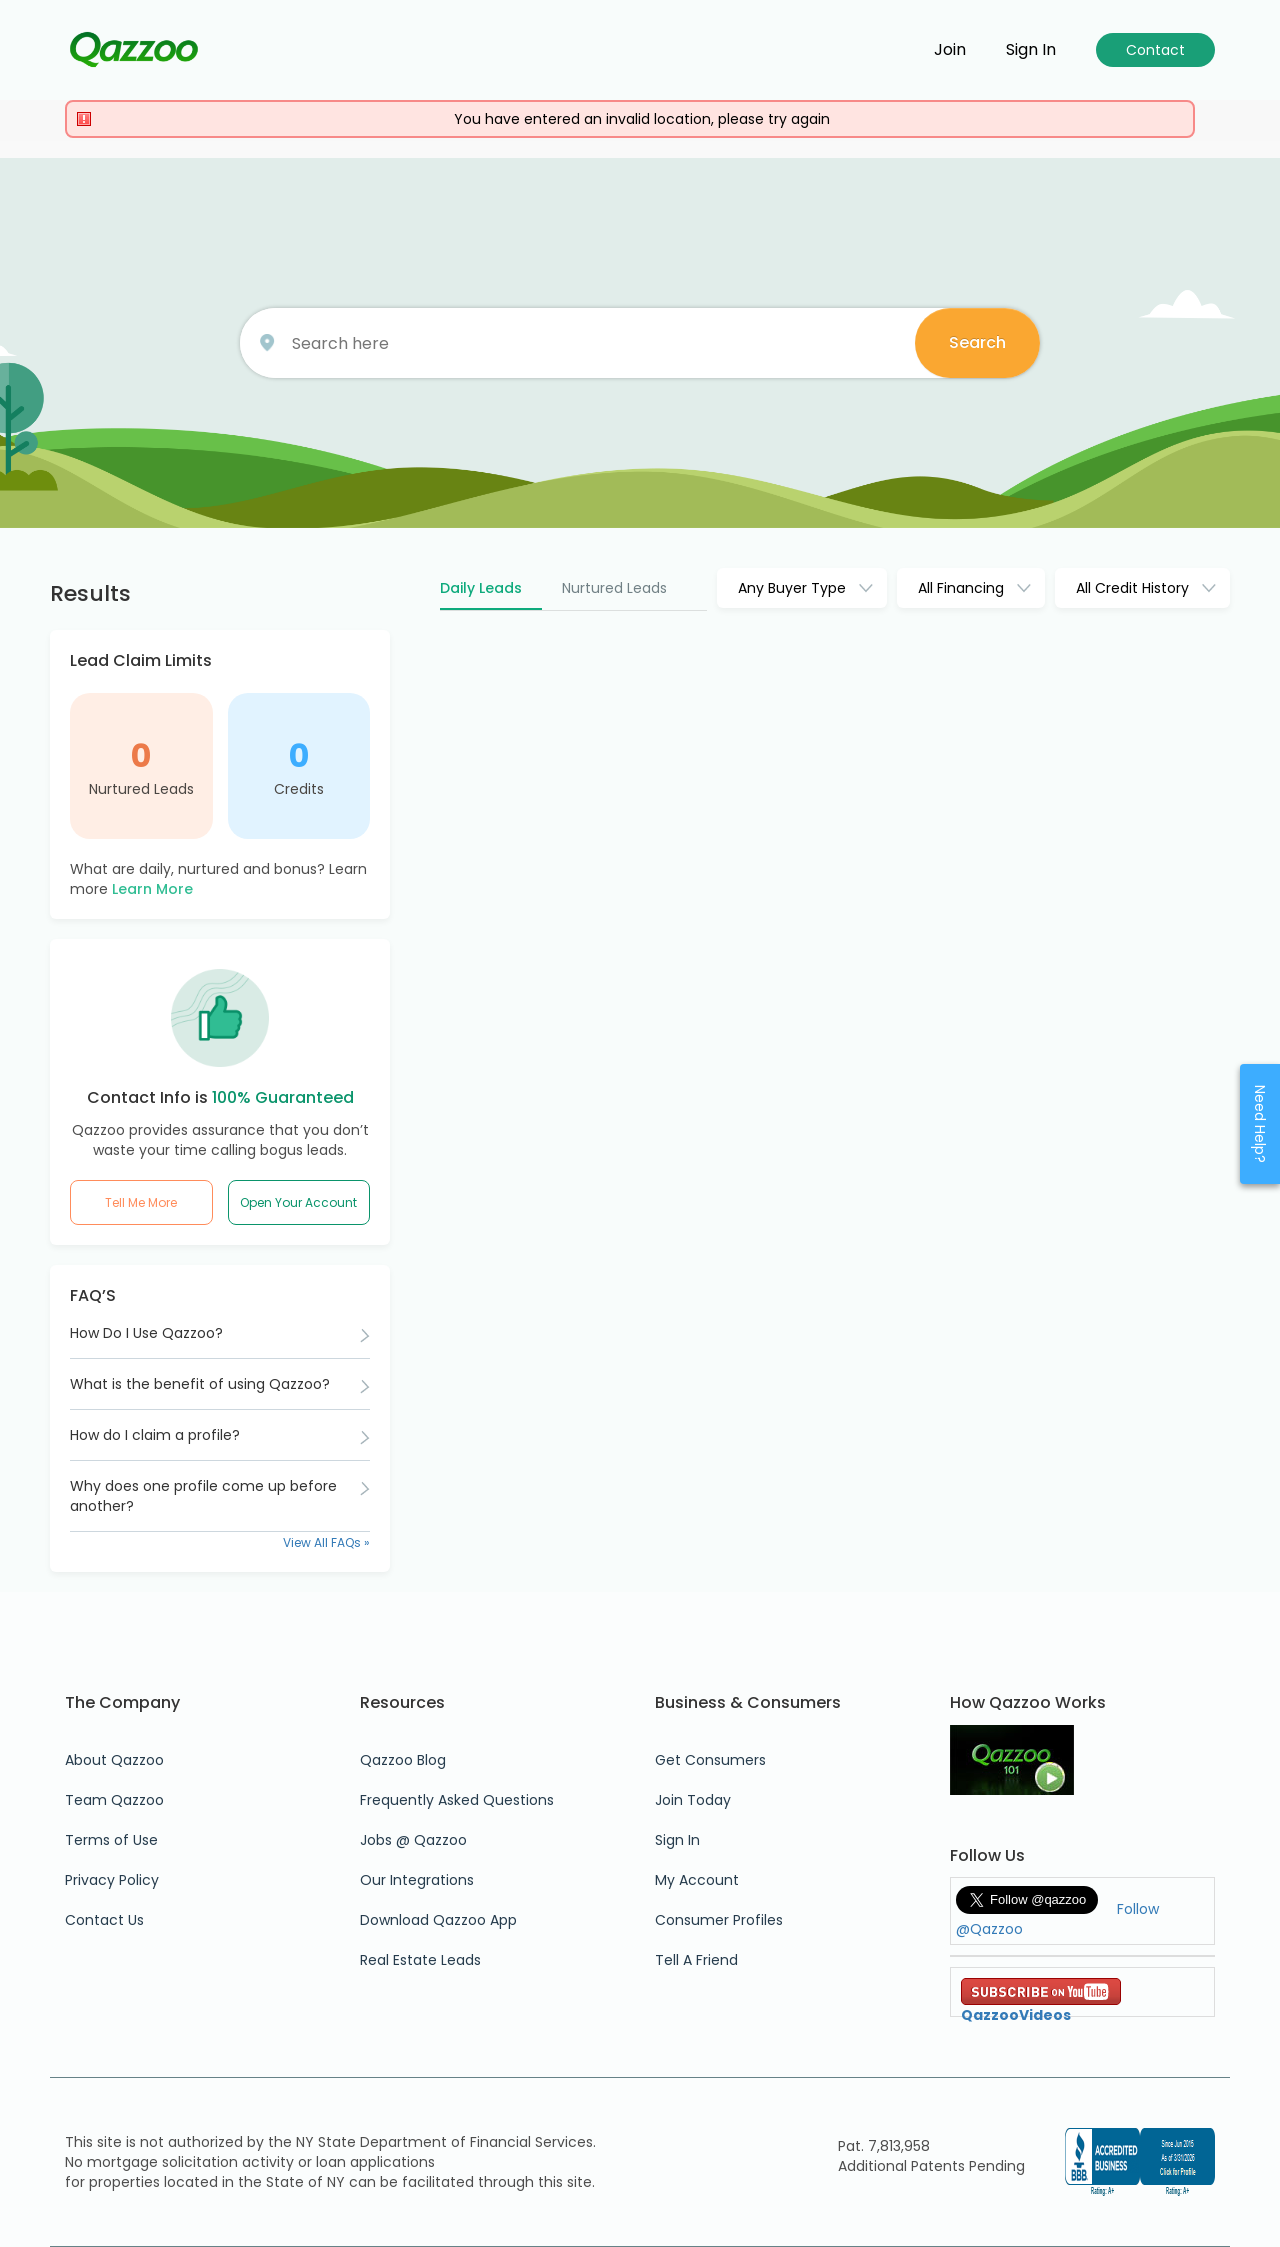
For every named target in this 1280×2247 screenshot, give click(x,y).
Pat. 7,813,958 (884, 2146)
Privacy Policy (112, 1880)
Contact (1155, 50)
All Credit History (1132, 588)
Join (950, 50)
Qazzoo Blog (403, 1760)
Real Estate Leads (420, 1960)
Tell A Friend (696, 1960)
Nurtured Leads (141, 789)
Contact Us (104, 1920)
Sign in (1031, 50)
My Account (697, 1880)
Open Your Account (298, 1202)
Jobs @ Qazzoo (413, 1840)
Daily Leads (481, 588)
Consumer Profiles (719, 1920)
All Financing (961, 588)
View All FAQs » (326, 1542)
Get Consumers (710, 1760)
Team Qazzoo (114, 1800)
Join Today (693, 1800)
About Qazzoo (114, 1760)
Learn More (152, 889)
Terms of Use (111, 1840)
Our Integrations (417, 1880)
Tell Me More (141, 1202)
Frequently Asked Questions (457, 1800)
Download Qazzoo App (438, 1920)
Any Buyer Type (792, 588)
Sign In (677, 1840)
